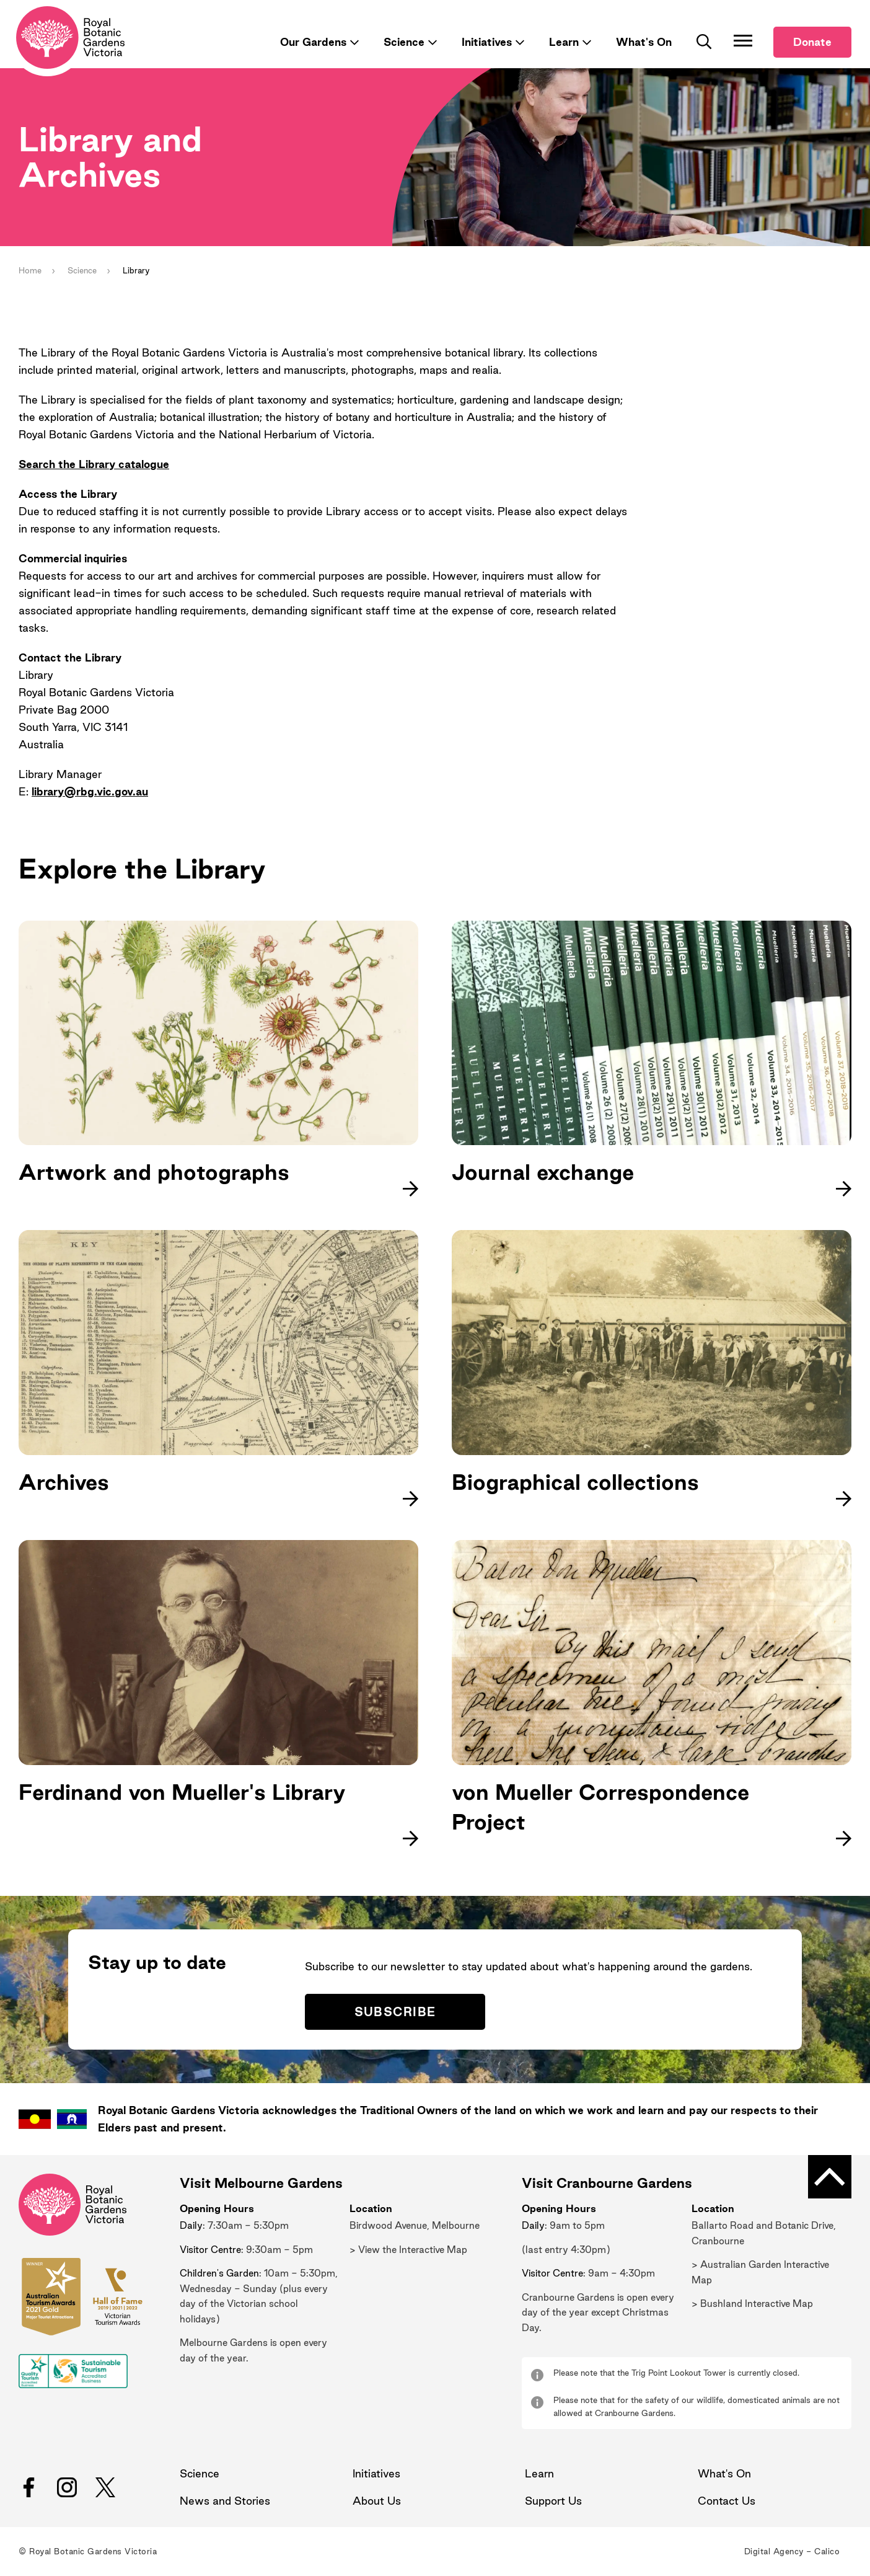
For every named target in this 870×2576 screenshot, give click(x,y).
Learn (564, 42)
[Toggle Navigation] (743, 40)
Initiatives (487, 42)
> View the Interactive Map (408, 2250)
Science (404, 42)
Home (30, 270)
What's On (644, 42)
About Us (377, 2501)
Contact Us (726, 2501)
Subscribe (395, 2012)
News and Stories (225, 2501)
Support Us (553, 2501)
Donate (812, 42)
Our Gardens (313, 42)
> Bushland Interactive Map (752, 2304)
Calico (827, 2551)
